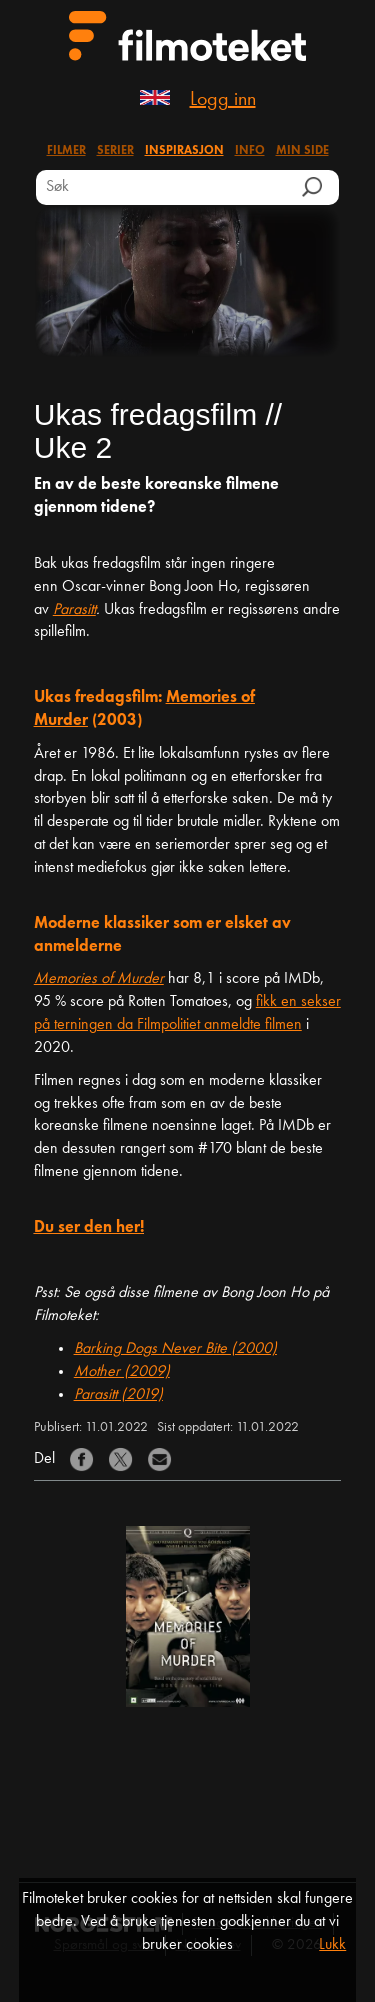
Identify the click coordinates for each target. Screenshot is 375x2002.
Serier (115, 151)
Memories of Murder (99, 979)
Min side (302, 151)
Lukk (332, 1945)
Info (250, 151)
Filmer (66, 151)
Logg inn (223, 100)
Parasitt (74, 610)
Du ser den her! (89, 1228)
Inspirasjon (184, 151)
